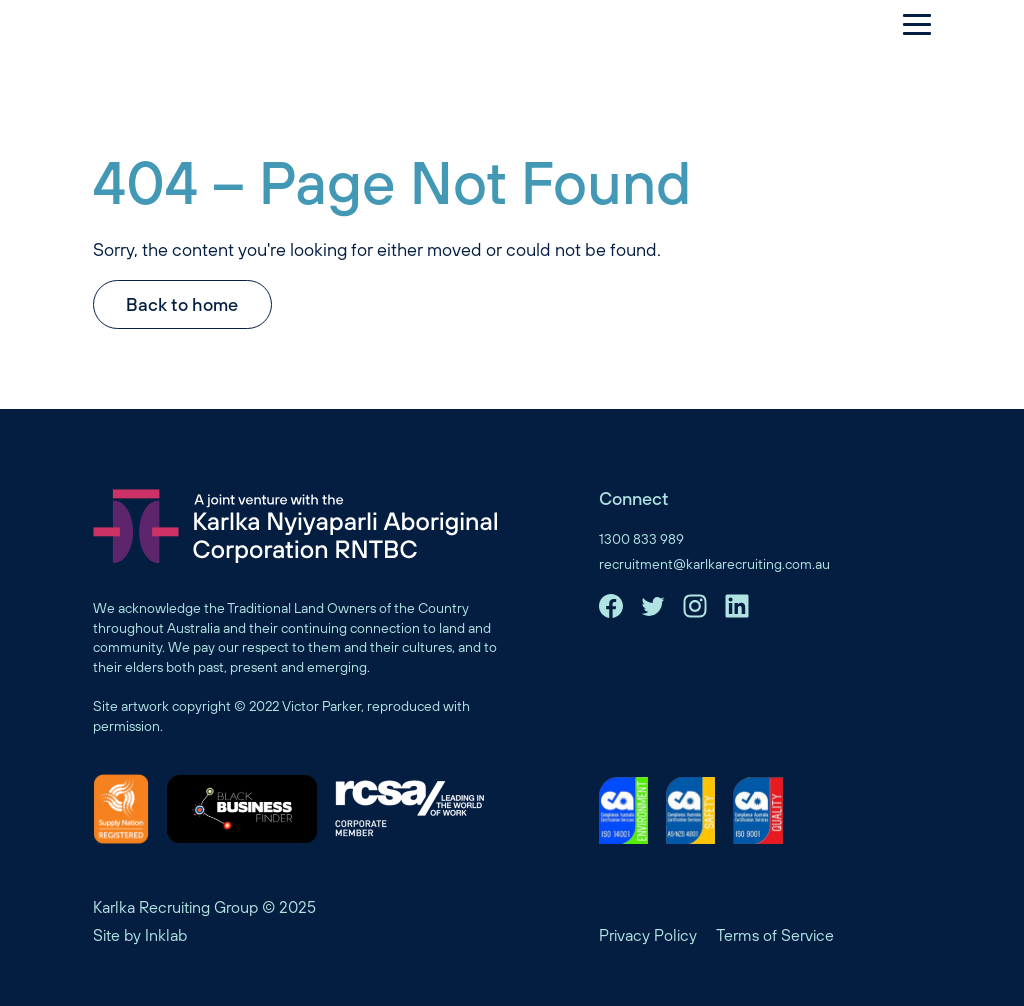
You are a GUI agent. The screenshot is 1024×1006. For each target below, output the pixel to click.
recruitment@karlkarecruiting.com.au (714, 564)
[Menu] (907, 24)
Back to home (182, 304)
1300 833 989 (641, 539)
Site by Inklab (140, 935)
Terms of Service (775, 935)
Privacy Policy (648, 935)
